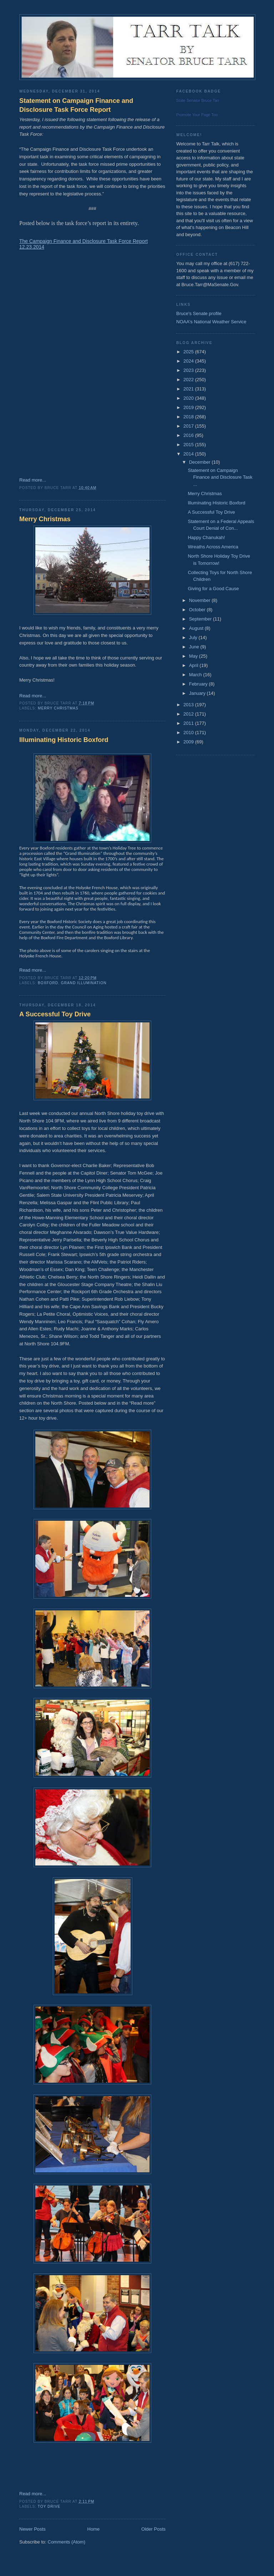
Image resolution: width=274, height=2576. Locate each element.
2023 (189, 370)
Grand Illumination (84, 983)
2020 (189, 398)
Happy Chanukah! (206, 537)
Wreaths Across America (213, 546)
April (194, 665)
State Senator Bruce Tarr (197, 100)
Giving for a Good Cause (213, 588)
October (198, 609)
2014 (189, 454)
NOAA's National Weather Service (211, 321)
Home (93, 2529)
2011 (189, 723)
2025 (189, 351)
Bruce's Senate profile (199, 313)
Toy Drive (49, 2506)
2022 (189, 379)
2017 (189, 426)
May (194, 656)
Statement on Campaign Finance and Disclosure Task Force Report (76, 105)
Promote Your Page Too (197, 115)
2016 (189, 435)
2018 (189, 416)
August (197, 628)
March (196, 674)
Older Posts (153, 2529)
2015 (189, 444)
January (198, 693)
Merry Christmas (45, 519)
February (199, 684)
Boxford (48, 983)
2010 (189, 732)
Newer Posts (32, 2529)
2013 (189, 704)
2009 (189, 741)
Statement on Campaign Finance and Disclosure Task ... (220, 477)
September (201, 619)
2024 (189, 361)
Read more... (32, 480)
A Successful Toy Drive (55, 1014)
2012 (189, 714)
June (195, 646)
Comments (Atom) (66, 2542)
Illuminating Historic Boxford (63, 739)
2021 (189, 389)
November (200, 600)
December (200, 462)
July (194, 637)
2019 (189, 407)
